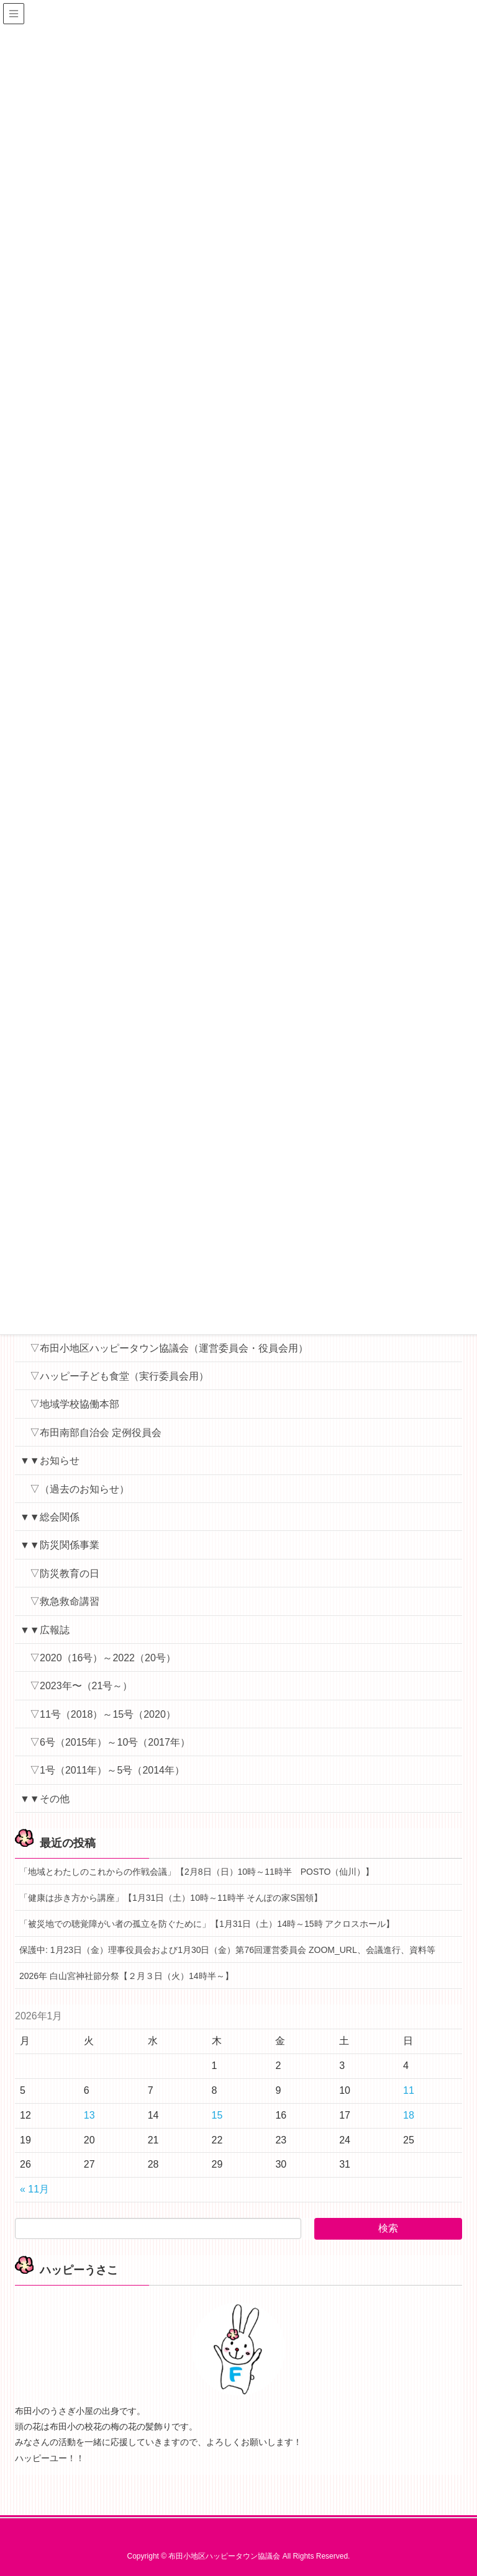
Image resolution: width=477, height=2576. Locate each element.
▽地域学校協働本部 (74, 1404)
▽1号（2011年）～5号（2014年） (107, 1770)
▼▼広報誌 (45, 1630)
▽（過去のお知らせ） (79, 1489)
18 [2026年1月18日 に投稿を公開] (408, 2115)
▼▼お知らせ (50, 1460)
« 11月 (34, 2189)
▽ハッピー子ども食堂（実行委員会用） (119, 1376)
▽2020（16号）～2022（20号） (103, 1658)
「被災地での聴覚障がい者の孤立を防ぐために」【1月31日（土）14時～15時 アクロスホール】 (206, 1924)
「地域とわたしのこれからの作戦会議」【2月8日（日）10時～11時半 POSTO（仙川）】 (196, 1872)
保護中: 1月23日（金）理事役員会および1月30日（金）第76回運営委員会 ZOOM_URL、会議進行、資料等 (227, 1950)
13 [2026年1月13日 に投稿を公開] (89, 2115)
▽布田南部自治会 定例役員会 (95, 1432)
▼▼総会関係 (50, 1517)
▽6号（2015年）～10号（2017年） (110, 1742)
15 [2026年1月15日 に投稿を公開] (217, 2115)
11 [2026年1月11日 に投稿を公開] (408, 2090)
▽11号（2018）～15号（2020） (103, 1714)
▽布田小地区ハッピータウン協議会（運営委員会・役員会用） (169, 1348)
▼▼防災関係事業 (59, 1545)
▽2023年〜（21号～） (81, 1686)
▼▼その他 (45, 1798)
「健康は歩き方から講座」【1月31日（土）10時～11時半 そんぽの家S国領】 (170, 1898)
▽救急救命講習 (64, 1601)
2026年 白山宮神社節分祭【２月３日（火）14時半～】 (126, 1976)
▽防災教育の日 (64, 1573)
